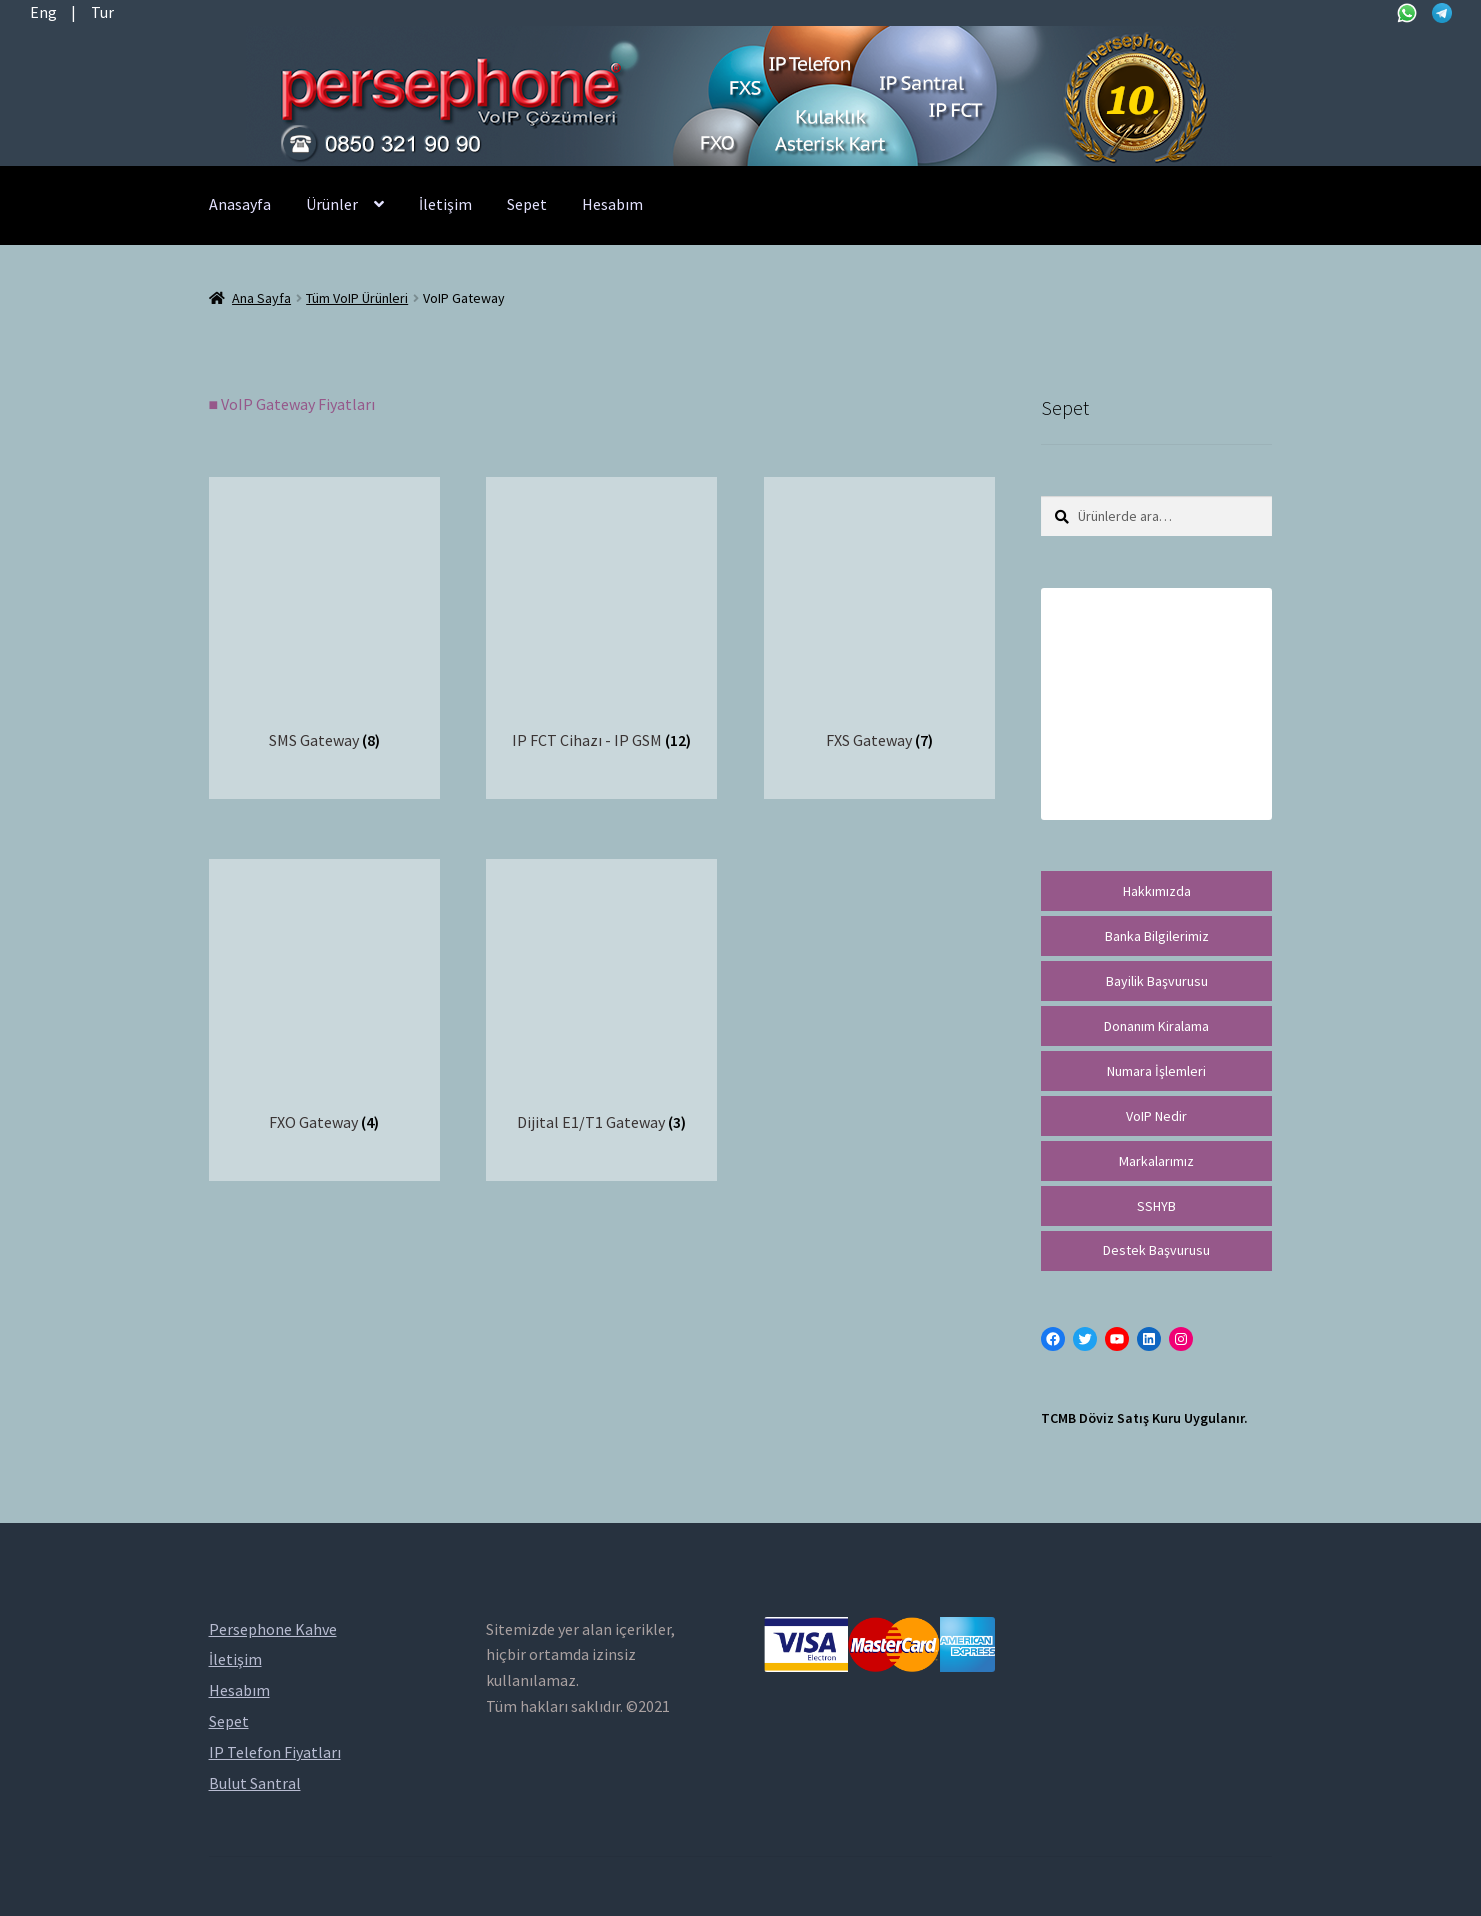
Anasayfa (240, 204)
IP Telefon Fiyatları (275, 1752)
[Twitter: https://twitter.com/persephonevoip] (1085, 1339)
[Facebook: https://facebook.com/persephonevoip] (1053, 1339)
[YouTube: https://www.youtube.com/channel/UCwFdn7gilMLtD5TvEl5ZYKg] (1117, 1339)
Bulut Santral (255, 1783)
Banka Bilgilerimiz (1157, 936)
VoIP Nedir (1156, 1116)
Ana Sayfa (261, 298)
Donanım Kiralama (1156, 1026)
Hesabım (612, 204)
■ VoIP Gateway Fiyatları (292, 404)
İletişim (445, 204)
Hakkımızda (1157, 891)
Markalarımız (1156, 1161)
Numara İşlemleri (1156, 1071)
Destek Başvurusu (1156, 1250)
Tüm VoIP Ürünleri (357, 298)
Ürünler (332, 204)
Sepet (527, 204)
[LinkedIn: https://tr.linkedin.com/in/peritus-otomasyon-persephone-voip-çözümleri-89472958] (1149, 1339)
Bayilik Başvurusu (1157, 981)
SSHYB (1156, 1206)
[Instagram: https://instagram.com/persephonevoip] (1181, 1339)
